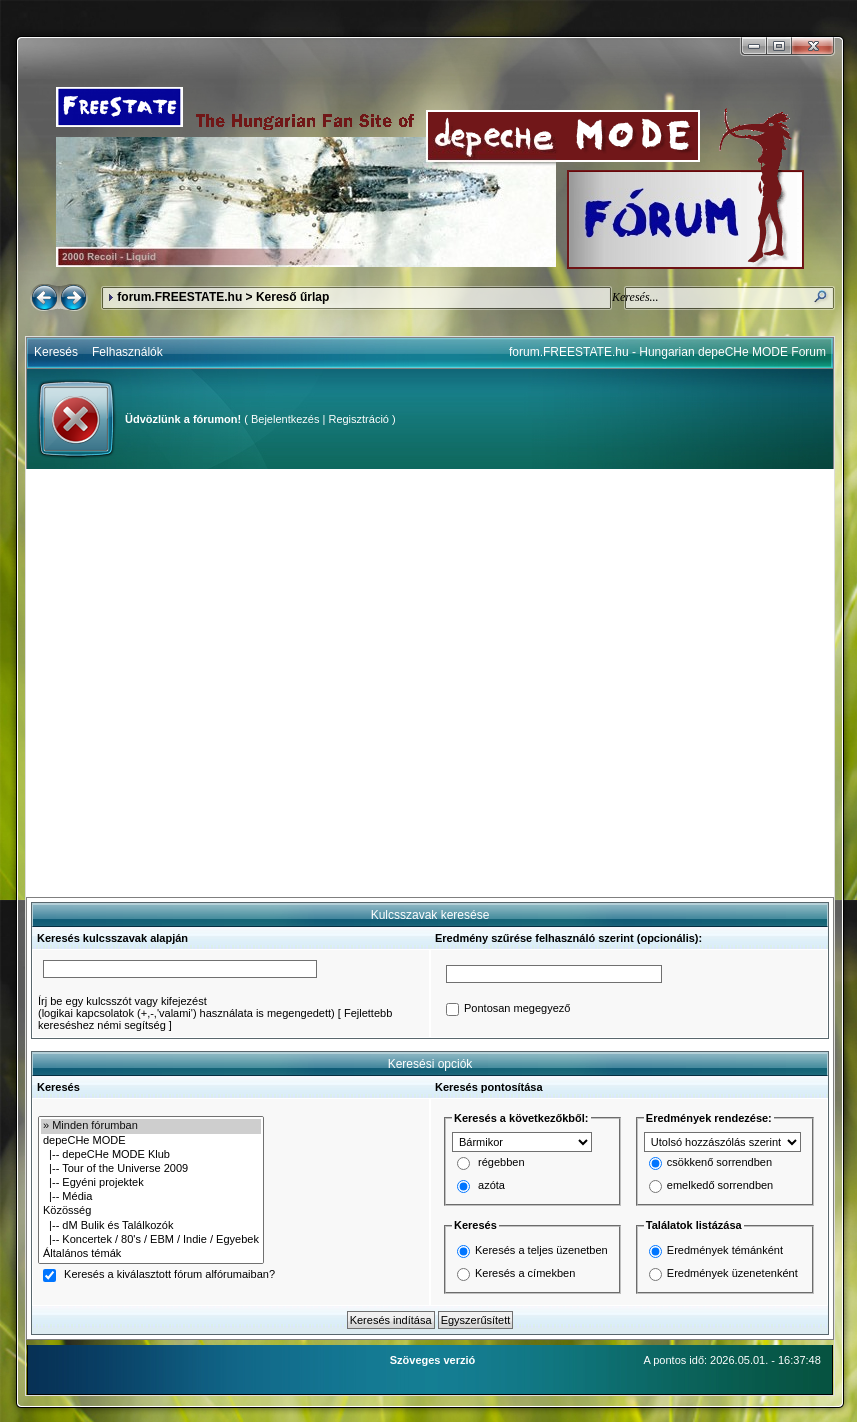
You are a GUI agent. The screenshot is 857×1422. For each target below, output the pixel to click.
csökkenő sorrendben (719, 1163)
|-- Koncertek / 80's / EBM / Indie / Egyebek (151, 1240)
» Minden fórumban (151, 1126)
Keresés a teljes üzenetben (541, 1250)
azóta (491, 1186)
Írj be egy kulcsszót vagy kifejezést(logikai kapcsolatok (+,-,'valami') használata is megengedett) (186, 1007)
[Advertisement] (209, 683)
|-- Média (151, 1197)
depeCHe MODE (151, 1141)
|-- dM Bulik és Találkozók (151, 1226)
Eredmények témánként (725, 1250)
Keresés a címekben (525, 1273)
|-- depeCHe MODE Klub (151, 1155)
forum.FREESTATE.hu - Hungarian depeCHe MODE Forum (667, 352)
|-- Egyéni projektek (151, 1183)
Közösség (151, 1211)
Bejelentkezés (285, 419)
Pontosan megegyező (517, 1009)
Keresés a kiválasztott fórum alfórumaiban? (169, 1275)
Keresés (56, 352)
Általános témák (151, 1254)
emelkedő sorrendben (720, 1186)
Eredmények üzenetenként (732, 1273)
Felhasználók (127, 352)
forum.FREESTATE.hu (179, 297)
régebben (501, 1163)
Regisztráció (358, 419)
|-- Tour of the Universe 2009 (151, 1169)
